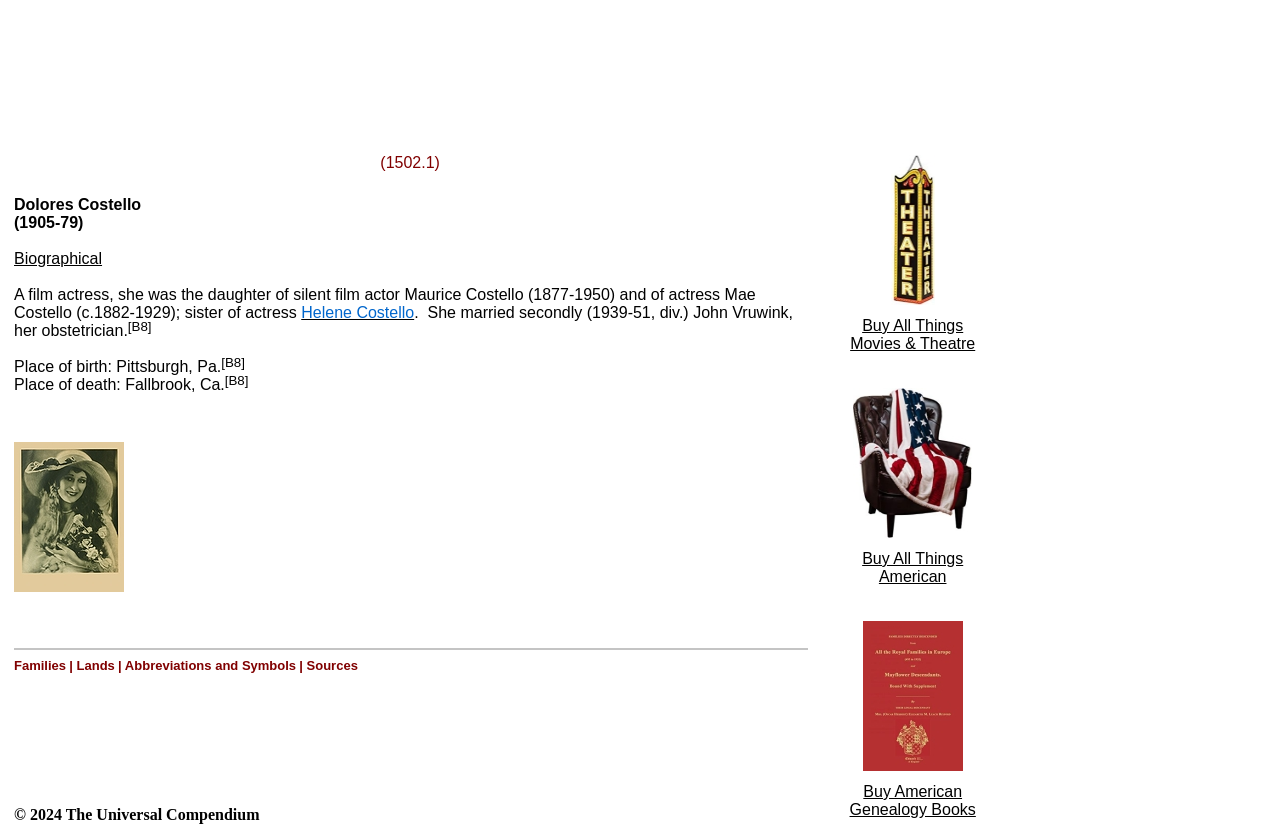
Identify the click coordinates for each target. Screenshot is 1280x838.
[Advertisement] (258, 53)
